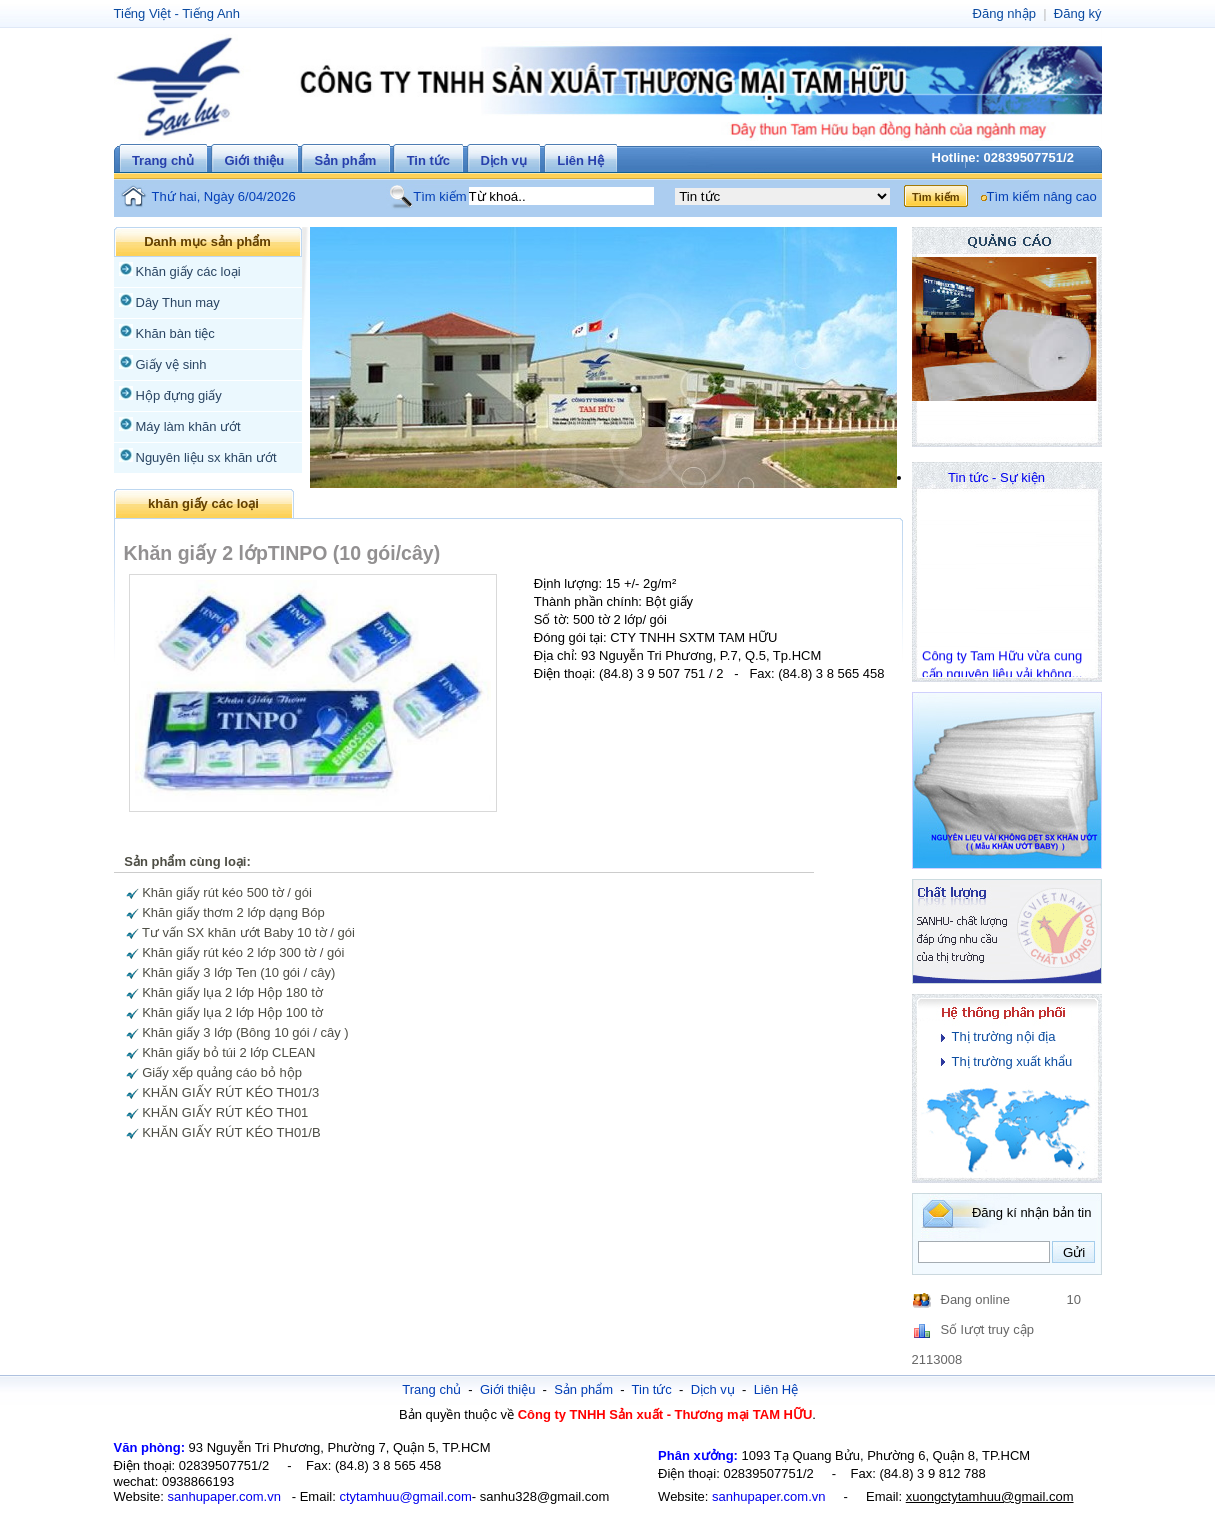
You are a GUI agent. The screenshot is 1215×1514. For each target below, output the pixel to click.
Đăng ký (1078, 13)
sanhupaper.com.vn (223, 1496)
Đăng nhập (1004, 13)
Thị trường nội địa (1004, 1036)
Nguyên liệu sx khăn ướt (206, 457)
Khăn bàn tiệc (175, 333)
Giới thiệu (254, 160)
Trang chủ (163, 160)
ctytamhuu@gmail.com (405, 1496)
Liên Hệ (580, 160)
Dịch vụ (503, 160)
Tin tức (428, 160)
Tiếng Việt (142, 13)
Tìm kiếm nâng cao (1042, 196)
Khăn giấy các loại (188, 271)
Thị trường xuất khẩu (1012, 1061)
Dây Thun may (178, 302)
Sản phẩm (346, 160)
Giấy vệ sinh (171, 364)
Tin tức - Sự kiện (996, 477)
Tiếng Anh (211, 13)
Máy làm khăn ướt (188, 426)
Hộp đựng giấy (179, 395)
